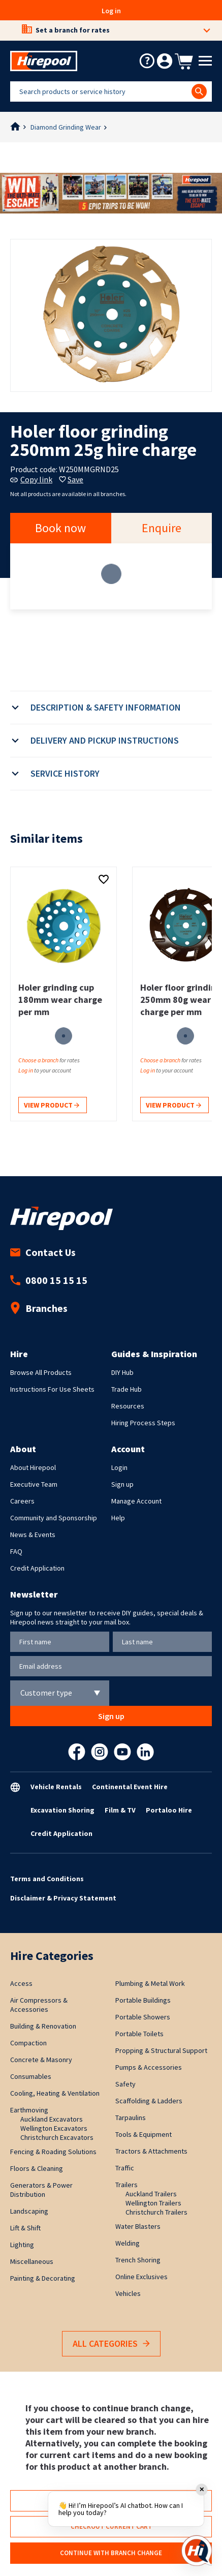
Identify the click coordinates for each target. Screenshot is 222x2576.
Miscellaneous (31, 2261)
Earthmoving (29, 2109)
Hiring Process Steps (143, 1422)
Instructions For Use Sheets (52, 1389)
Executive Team (33, 1484)
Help (118, 1517)
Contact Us (43, 1252)
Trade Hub (126, 1389)
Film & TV (120, 1810)
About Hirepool (33, 1467)
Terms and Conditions (47, 1878)
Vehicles (128, 2293)
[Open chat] (196, 2550)
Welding (127, 2243)
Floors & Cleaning (36, 2168)
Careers (22, 1501)
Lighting (22, 2244)
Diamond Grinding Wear (65, 127)
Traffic (124, 2167)
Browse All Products (41, 1372)
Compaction (28, 2042)
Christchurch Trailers (156, 2212)
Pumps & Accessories (148, 2067)
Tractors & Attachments (151, 2151)
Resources (127, 1405)
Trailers (126, 2184)
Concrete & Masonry (41, 2059)
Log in (111, 10)
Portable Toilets (139, 2033)
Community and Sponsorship (53, 1517)
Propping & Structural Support (161, 2050)
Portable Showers (142, 2016)
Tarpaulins (130, 2117)
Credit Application (37, 1568)
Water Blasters (138, 2226)
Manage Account (136, 1501)
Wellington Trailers (153, 2202)
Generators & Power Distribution (41, 2190)
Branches (39, 1308)
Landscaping (29, 2211)
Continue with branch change (111, 2553)
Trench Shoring (138, 2259)
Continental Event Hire (130, 1787)
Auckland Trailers (151, 2193)
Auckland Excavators (51, 2119)
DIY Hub (122, 1372)
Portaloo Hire (169, 1810)
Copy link (31, 479)
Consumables (30, 2076)
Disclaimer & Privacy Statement (63, 1898)
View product (51, 1105)
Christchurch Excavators (56, 2137)
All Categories (111, 2344)
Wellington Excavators (53, 2128)
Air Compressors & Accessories (39, 2005)
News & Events (32, 1534)
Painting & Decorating (42, 2278)
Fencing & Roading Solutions (53, 2151)
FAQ (16, 1551)
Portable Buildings (143, 2000)
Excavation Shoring (62, 1810)
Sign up (122, 1484)
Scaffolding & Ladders (148, 2100)
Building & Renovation (43, 2026)
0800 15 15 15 (48, 1280)
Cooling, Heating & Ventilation (55, 2093)
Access (21, 1983)
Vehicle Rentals (56, 1787)
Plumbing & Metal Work (150, 1983)
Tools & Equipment (143, 2134)
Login (119, 1467)
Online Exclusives (141, 2276)
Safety (125, 2084)
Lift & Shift (25, 2227)
